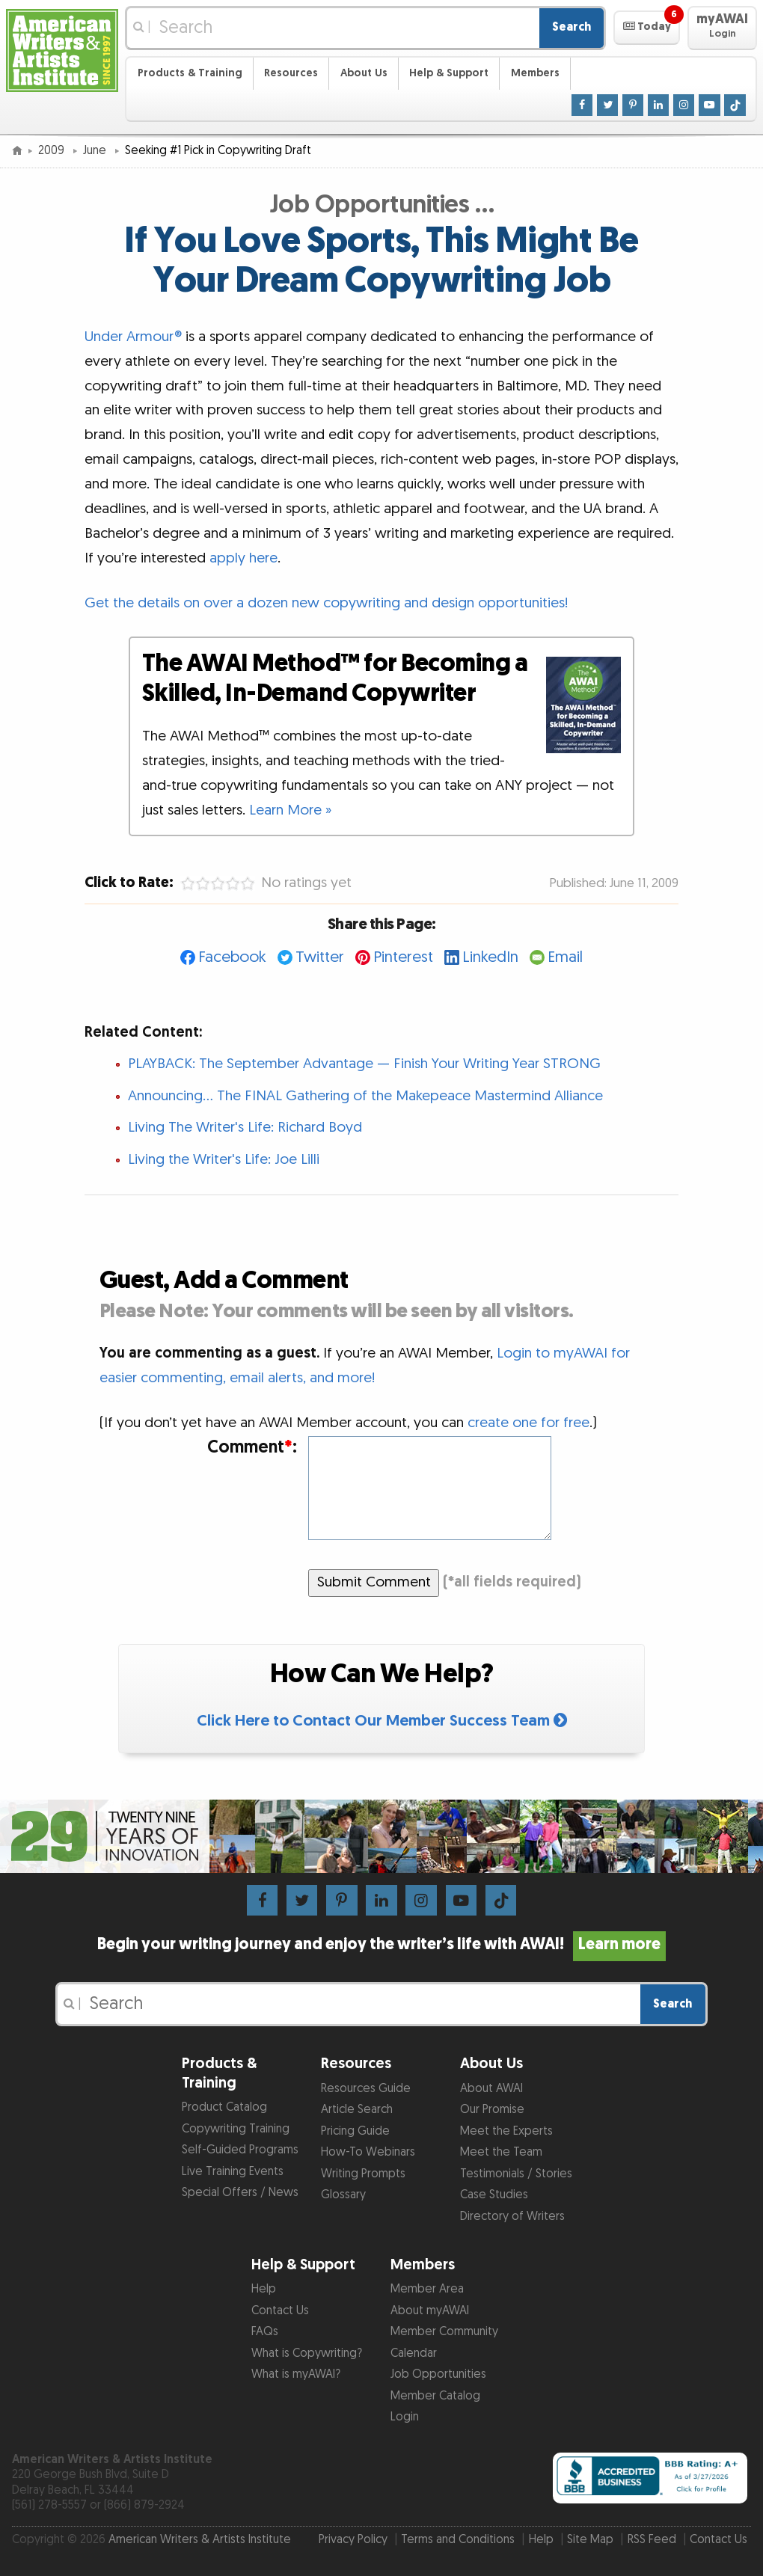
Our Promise (492, 2109)
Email (565, 957)
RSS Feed (652, 2540)
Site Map (590, 2540)
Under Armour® (133, 337)
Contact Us (280, 2311)
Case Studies (494, 2195)
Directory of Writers (512, 2216)
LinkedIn (490, 957)
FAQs (264, 2332)
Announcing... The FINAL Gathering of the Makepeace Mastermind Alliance (365, 1096)
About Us (363, 73)
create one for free (528, 1423)
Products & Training (190, 73)
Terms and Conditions (458, 2540)
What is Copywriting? (306, 2353)
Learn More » (290, 810)
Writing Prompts (363, 2174)
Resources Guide (366, 2089)
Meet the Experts (506, 2131)
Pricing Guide (355, 2131)
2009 (52, 151)
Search (571, 27)
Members (535, 73)
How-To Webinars (368, 2152)
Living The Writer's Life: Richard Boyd (245, 1127)
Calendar (413, 2353)
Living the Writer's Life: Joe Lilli (223, 1159)
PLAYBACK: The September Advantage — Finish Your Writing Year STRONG (364, 1064)
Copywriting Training (235, 2129)
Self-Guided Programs (240, 2150)
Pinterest (403, 957)
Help (263, 2289)
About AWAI (491, 2089)
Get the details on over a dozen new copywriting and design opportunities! (327, 603)
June (96, 151)
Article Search (357, 2109)
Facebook (232, 957)
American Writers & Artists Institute (199, 2540)
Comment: (252, 1447)
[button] (646, 27)
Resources (291, 73)
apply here (243, 558)
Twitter (319, 957)
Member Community (444, 2332)
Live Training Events (233, 2172)
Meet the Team (501, 2152)
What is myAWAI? (295, 2374)
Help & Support (448, 73)
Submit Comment (374, 1582)
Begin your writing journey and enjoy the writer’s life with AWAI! (381, 1944)
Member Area (427, 2289)
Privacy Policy (353, 2540)
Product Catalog (224, 2107)
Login (404, 2417)
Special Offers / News (240, 2193)
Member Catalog (435, 2396)
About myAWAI (429, 2311)
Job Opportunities (438, 2374)
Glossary (343, 2195)
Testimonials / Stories (516, 2174)
